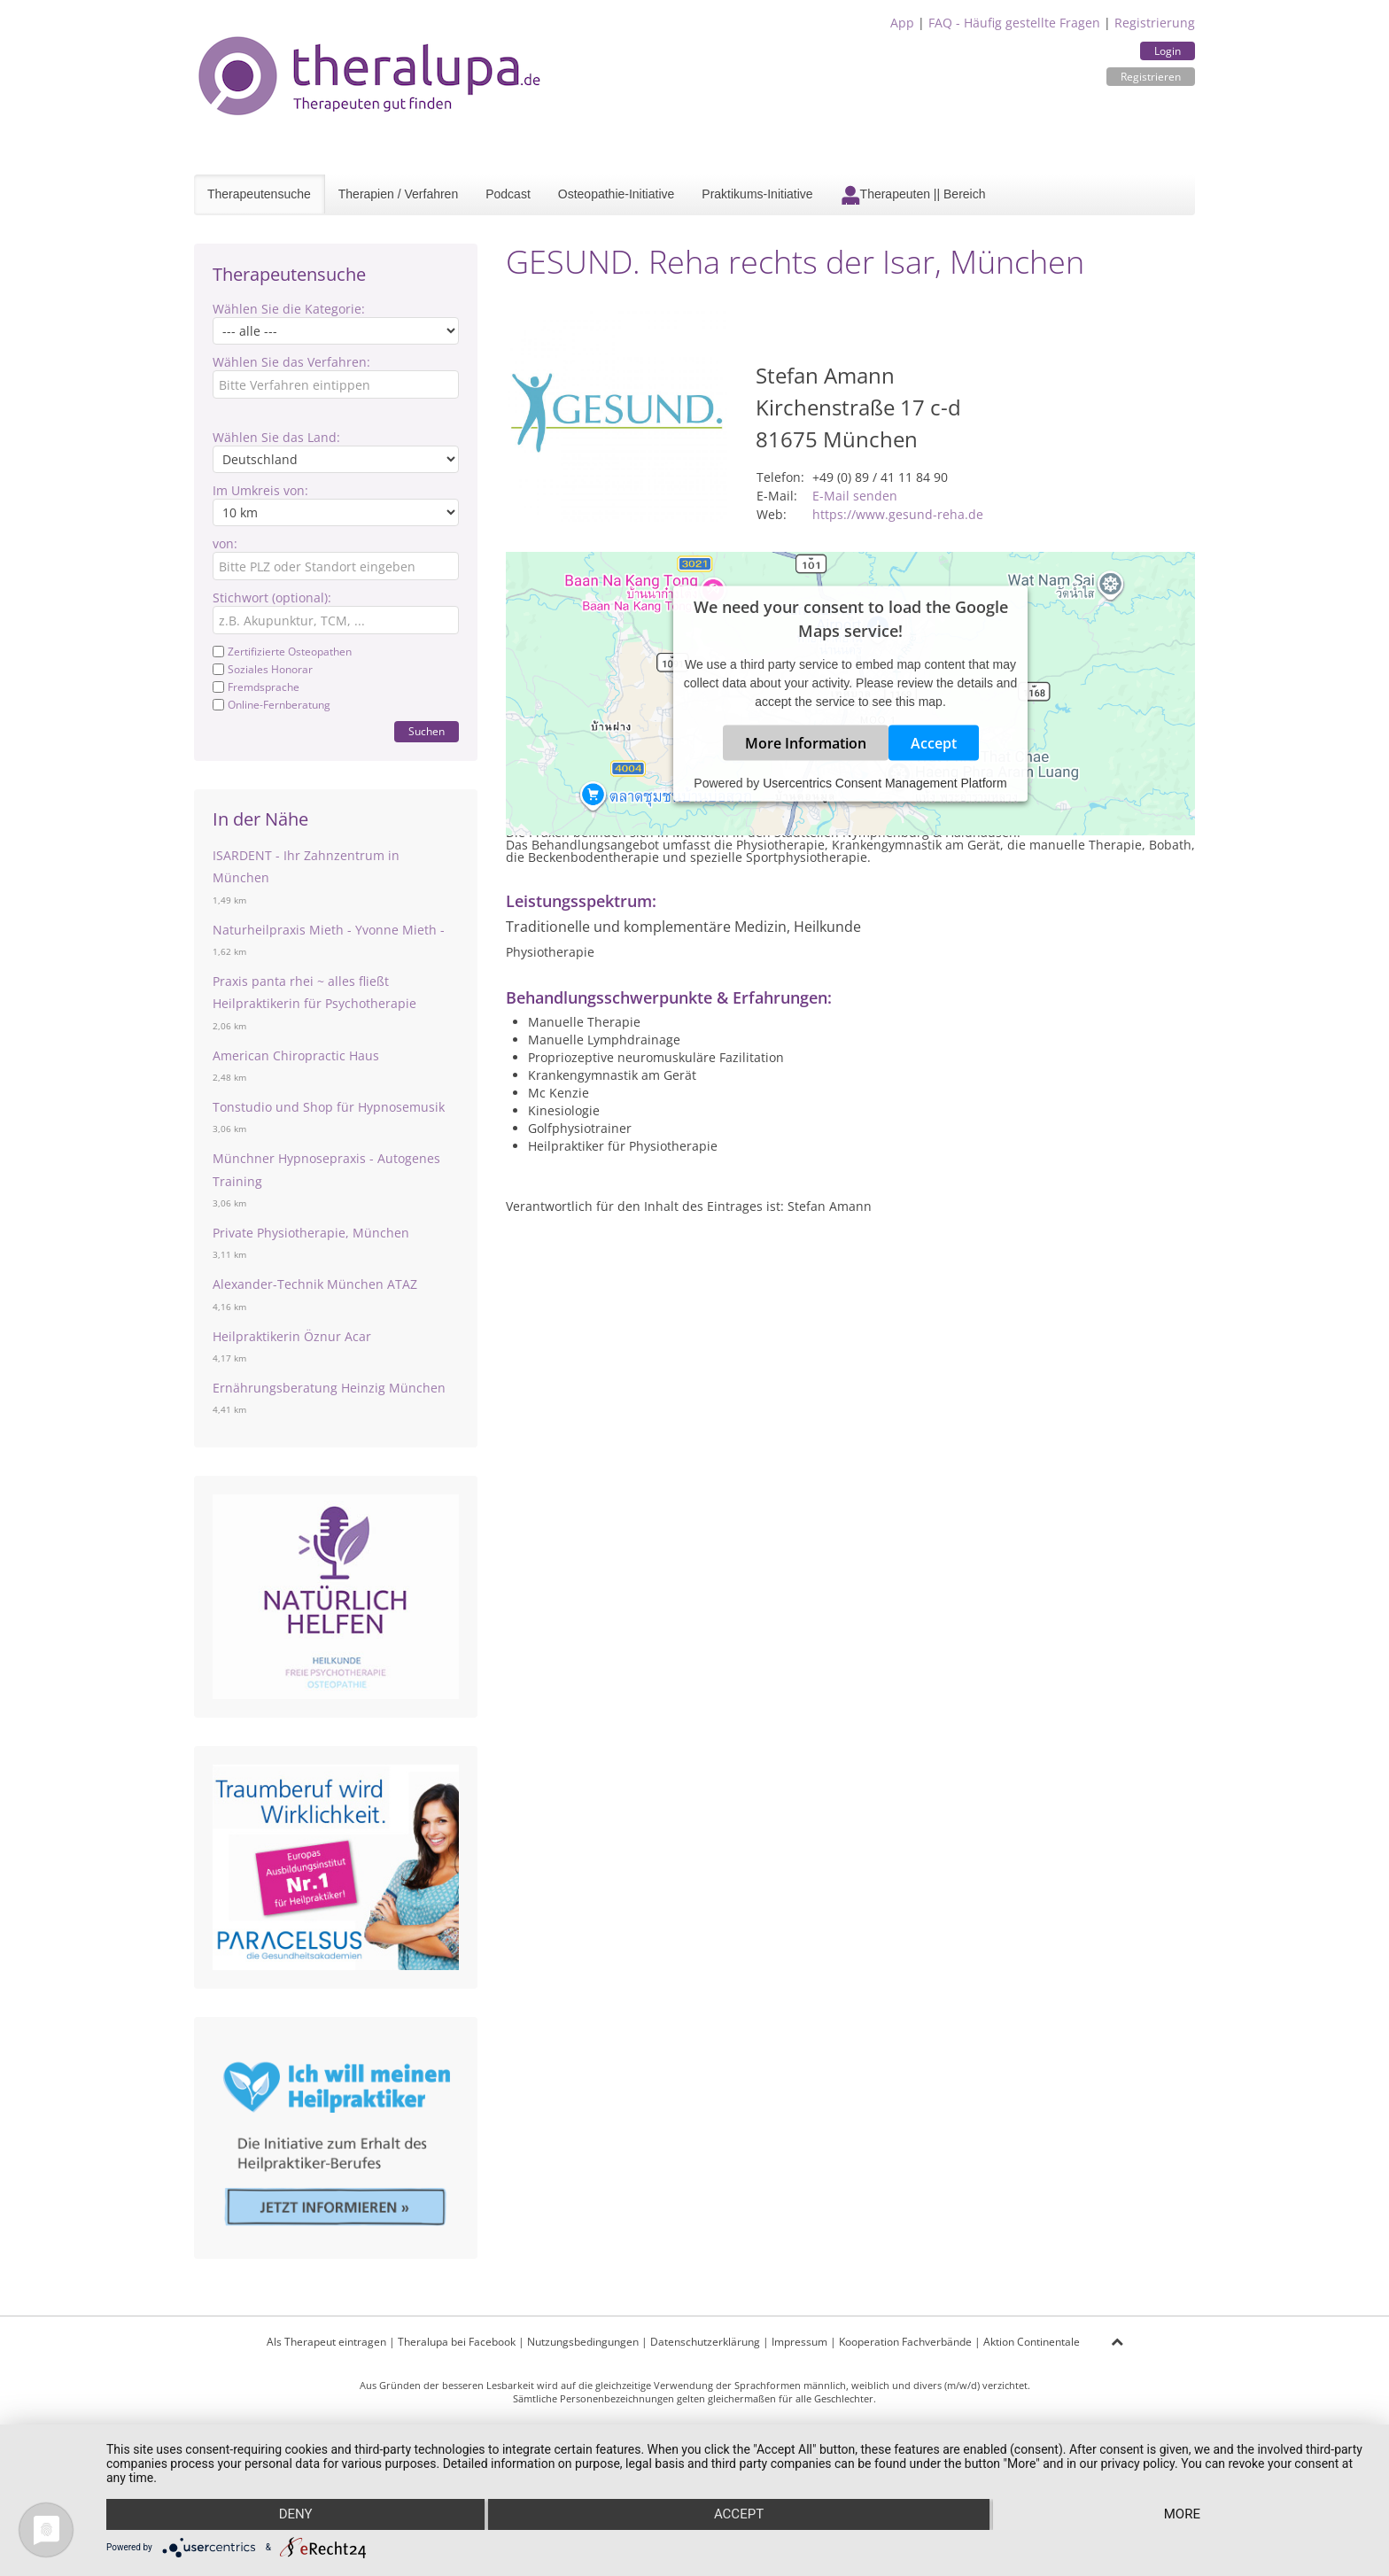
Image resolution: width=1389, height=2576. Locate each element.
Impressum (799, 2341)
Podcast (508, 194)
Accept (934, 743)
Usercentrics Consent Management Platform (884, 783)
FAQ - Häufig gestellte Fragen (1014, 22)
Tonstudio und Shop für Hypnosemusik (329, 1106)
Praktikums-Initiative (757, 194)
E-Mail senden (854, 495)
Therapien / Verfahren (398, 194)
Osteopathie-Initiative (616, 194)
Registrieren (1151, 76)
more (1182, 2515)
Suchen (426, 731)
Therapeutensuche (259, 194)
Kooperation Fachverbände (905, 2341)
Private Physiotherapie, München (311, 1232)
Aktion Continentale (1031, 2341)
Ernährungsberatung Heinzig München (329, 1387)
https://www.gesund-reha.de (897, 514)
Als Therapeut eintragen (326, 2341)
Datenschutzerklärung (705, 2341)
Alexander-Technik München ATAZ (315, 1284)
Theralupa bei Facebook (457, 2341)
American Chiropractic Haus (296, 1055)
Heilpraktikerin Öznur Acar (292, 1336)
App (902, 22)
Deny (295, 2515)
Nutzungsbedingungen (583, 2341)
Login (1167, 50)
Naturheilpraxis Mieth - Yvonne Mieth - (329, 929)
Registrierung (1154, 22)
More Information (805, 743)
